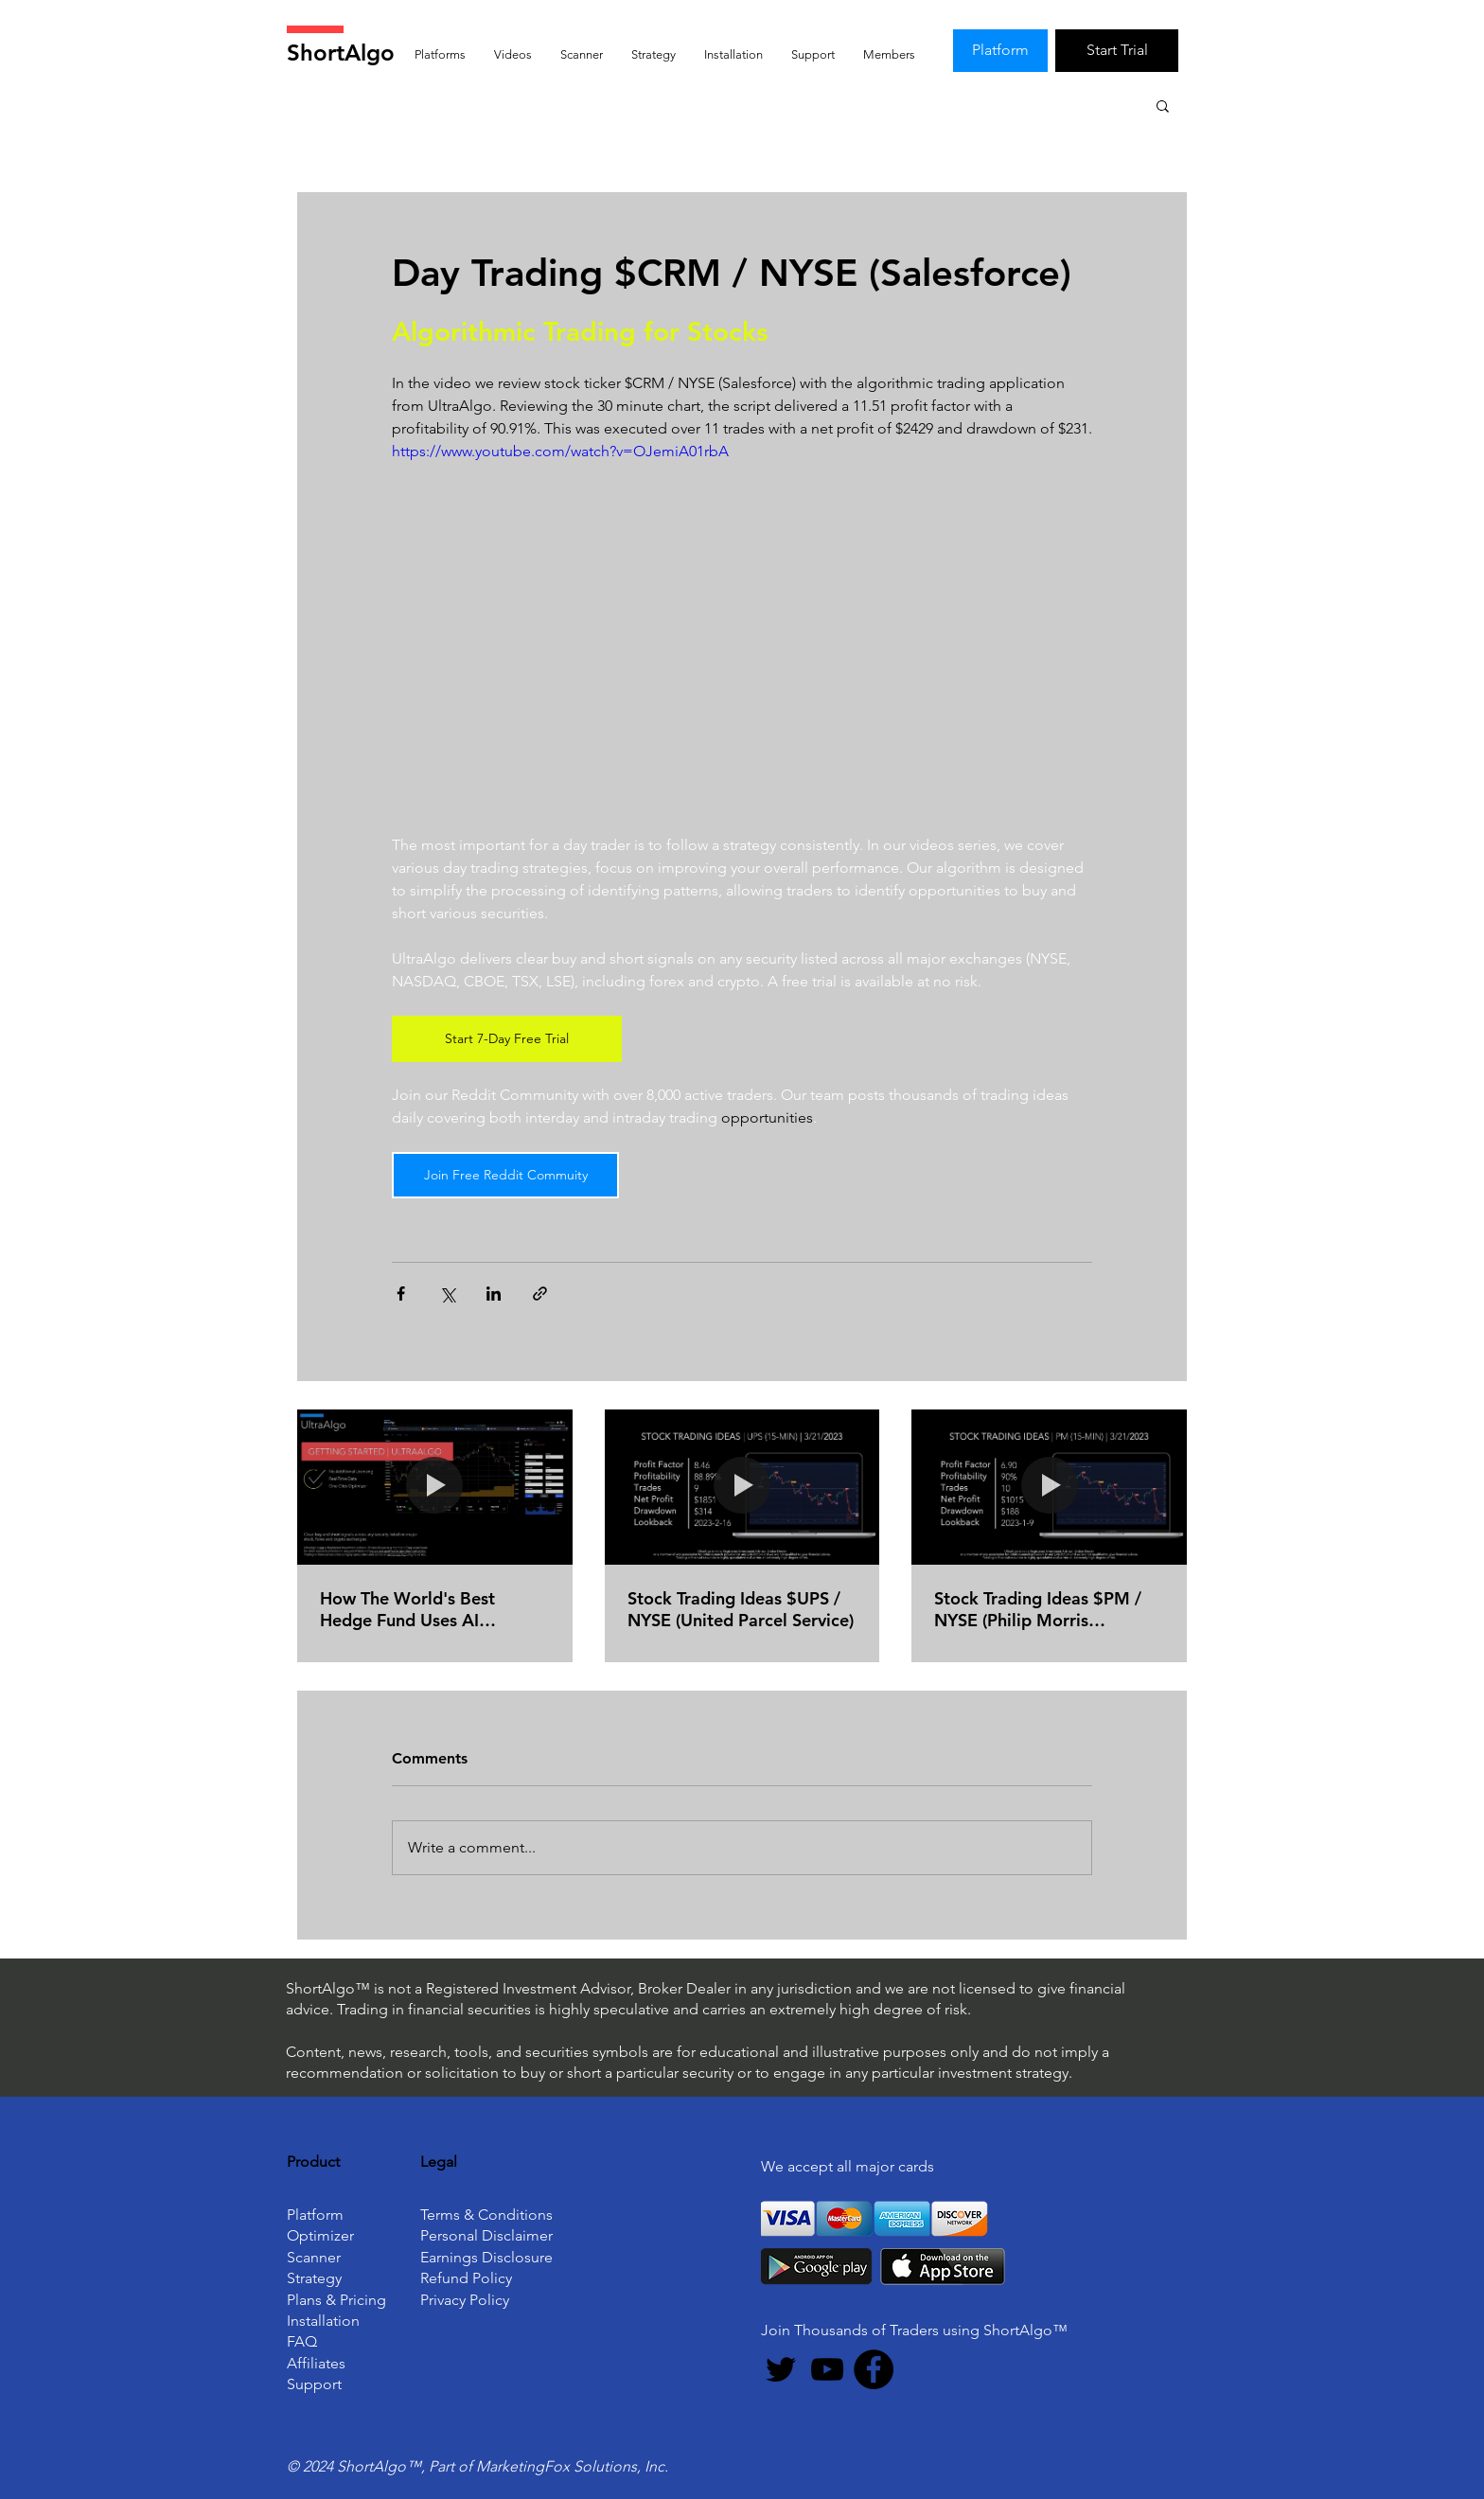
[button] (1163, 105)
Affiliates (316, 2363)
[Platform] (1000, 50)
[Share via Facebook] (401, 1294)
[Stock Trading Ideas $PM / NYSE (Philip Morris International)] (1049, 1486)
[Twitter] (781, 2369)
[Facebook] (873, 2369)
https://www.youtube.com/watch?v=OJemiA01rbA (560, 451)
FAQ (302, 2341)
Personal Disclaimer (486, 2235)
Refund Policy (466, 2278)
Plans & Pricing (336, 2300)
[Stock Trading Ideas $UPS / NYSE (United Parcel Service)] (742, 1487)
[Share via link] (540, 1294)
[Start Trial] (1116, 50)
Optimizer (320, 2235)
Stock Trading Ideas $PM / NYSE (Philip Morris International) (1037, 1609)
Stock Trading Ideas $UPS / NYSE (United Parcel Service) (740, 1609)
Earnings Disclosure (486, 2257)
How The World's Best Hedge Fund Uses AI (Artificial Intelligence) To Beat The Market (418, 1609)
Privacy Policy (464, 2300)
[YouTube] (827, 2369)
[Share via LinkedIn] (494, 1294)
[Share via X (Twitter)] (447, 1294)
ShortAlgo (341, 52)
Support (314, 2384)
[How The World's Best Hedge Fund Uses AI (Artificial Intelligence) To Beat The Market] (435, 1486)
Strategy (314, 2278)
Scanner (314, 2257)
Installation (323, 2321)
